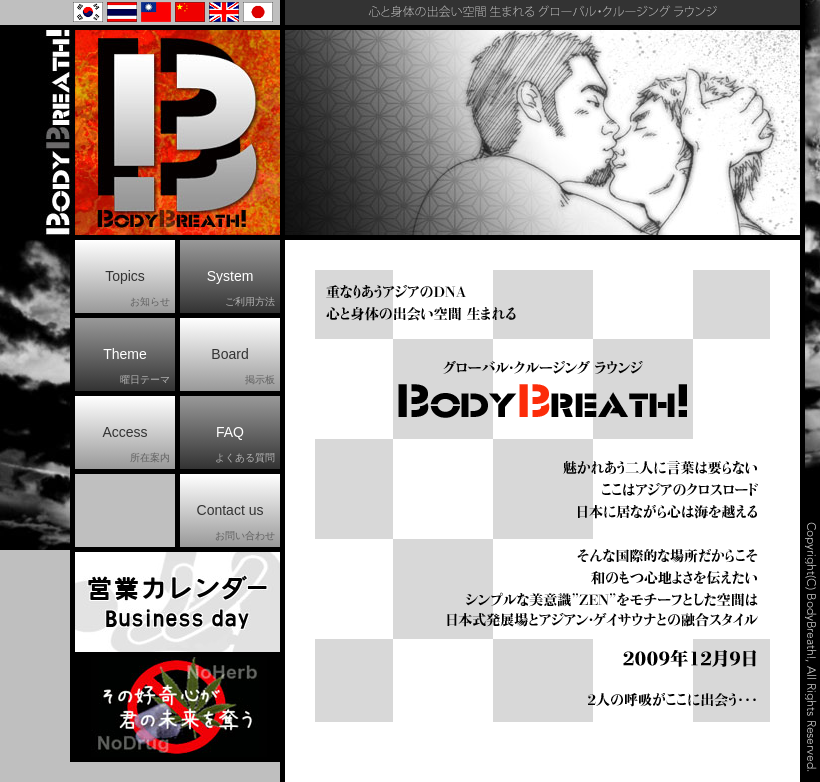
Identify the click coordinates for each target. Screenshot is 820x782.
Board (243, 367)
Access (136, 445)
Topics (137, 289)
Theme (136, 367)
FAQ (245, 445)
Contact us (236, 523)
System (241, 289)
